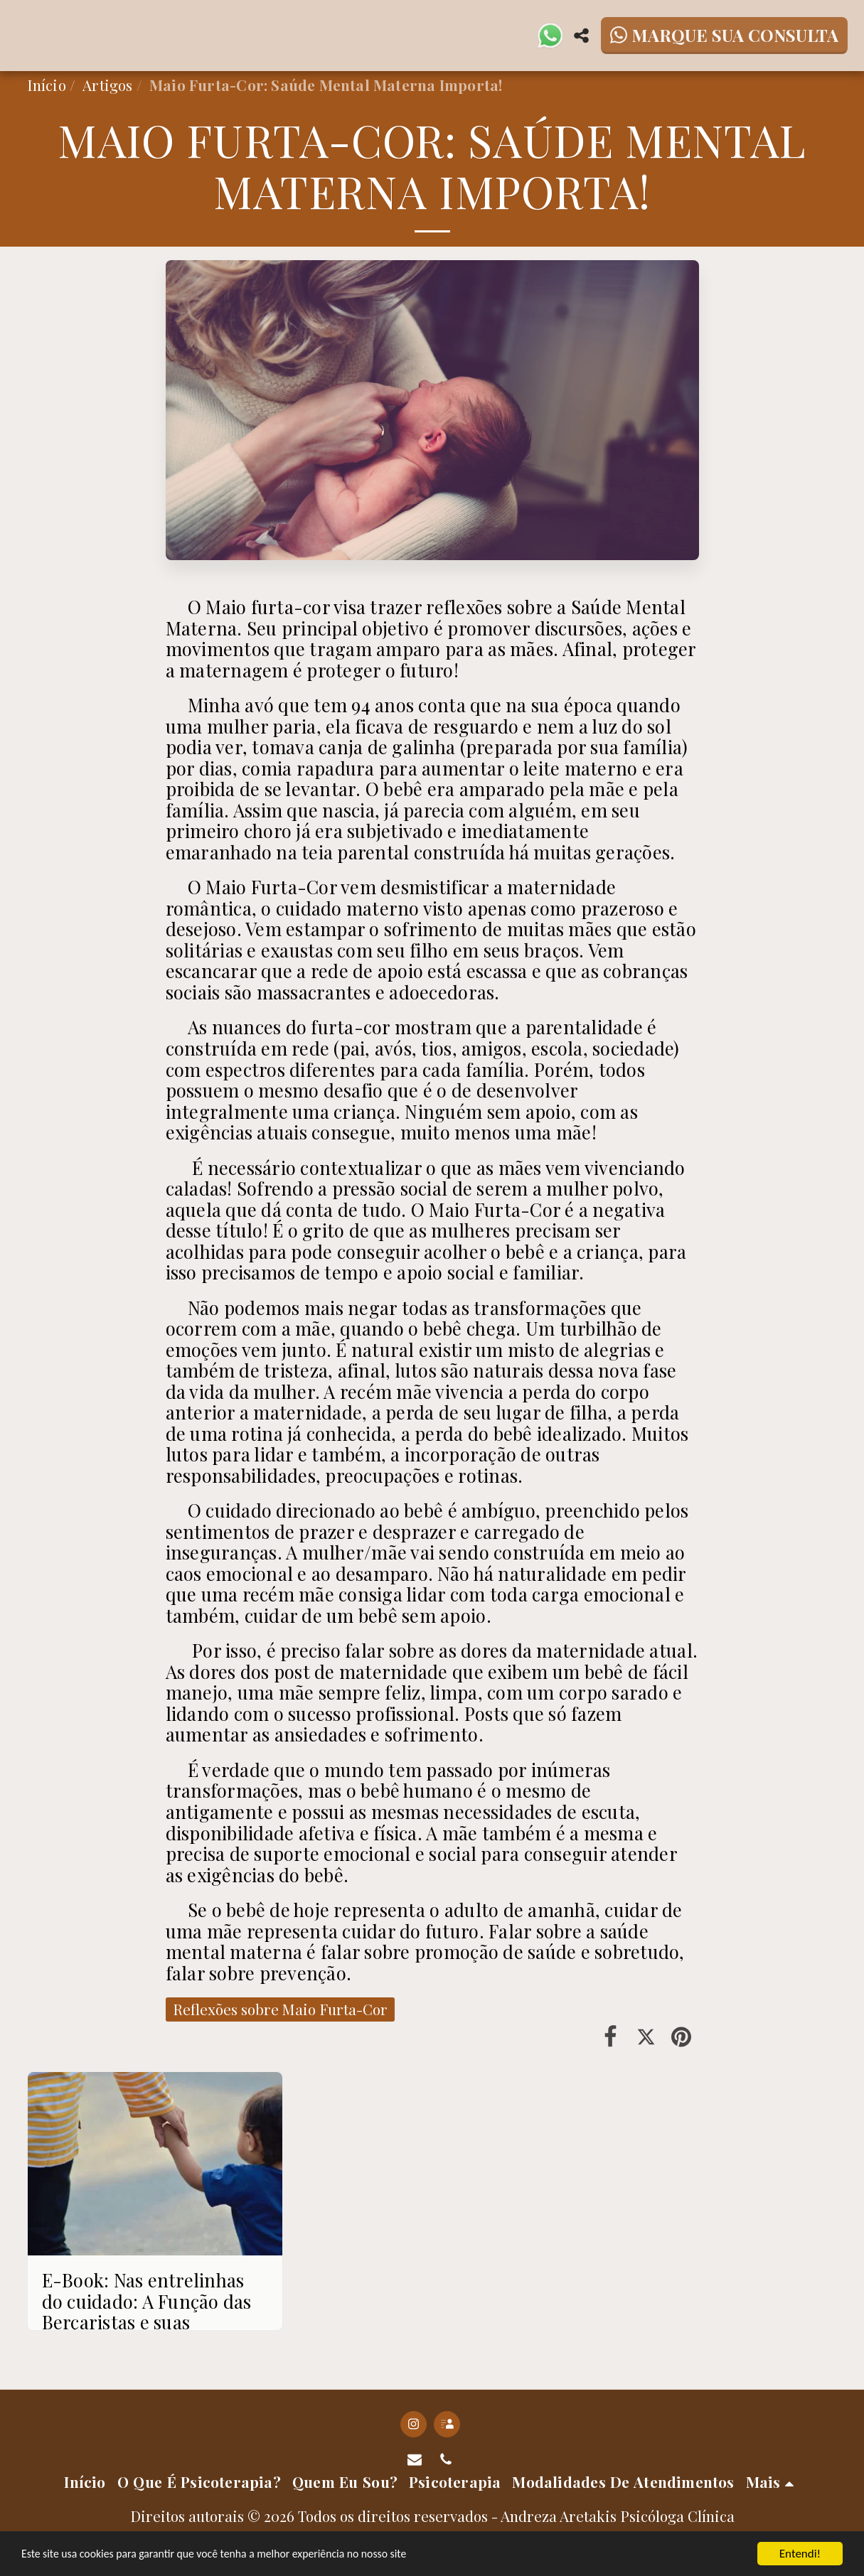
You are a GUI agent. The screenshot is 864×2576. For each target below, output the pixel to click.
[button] (550, 35)
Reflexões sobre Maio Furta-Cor (280, 2009)
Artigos (107, 85)
